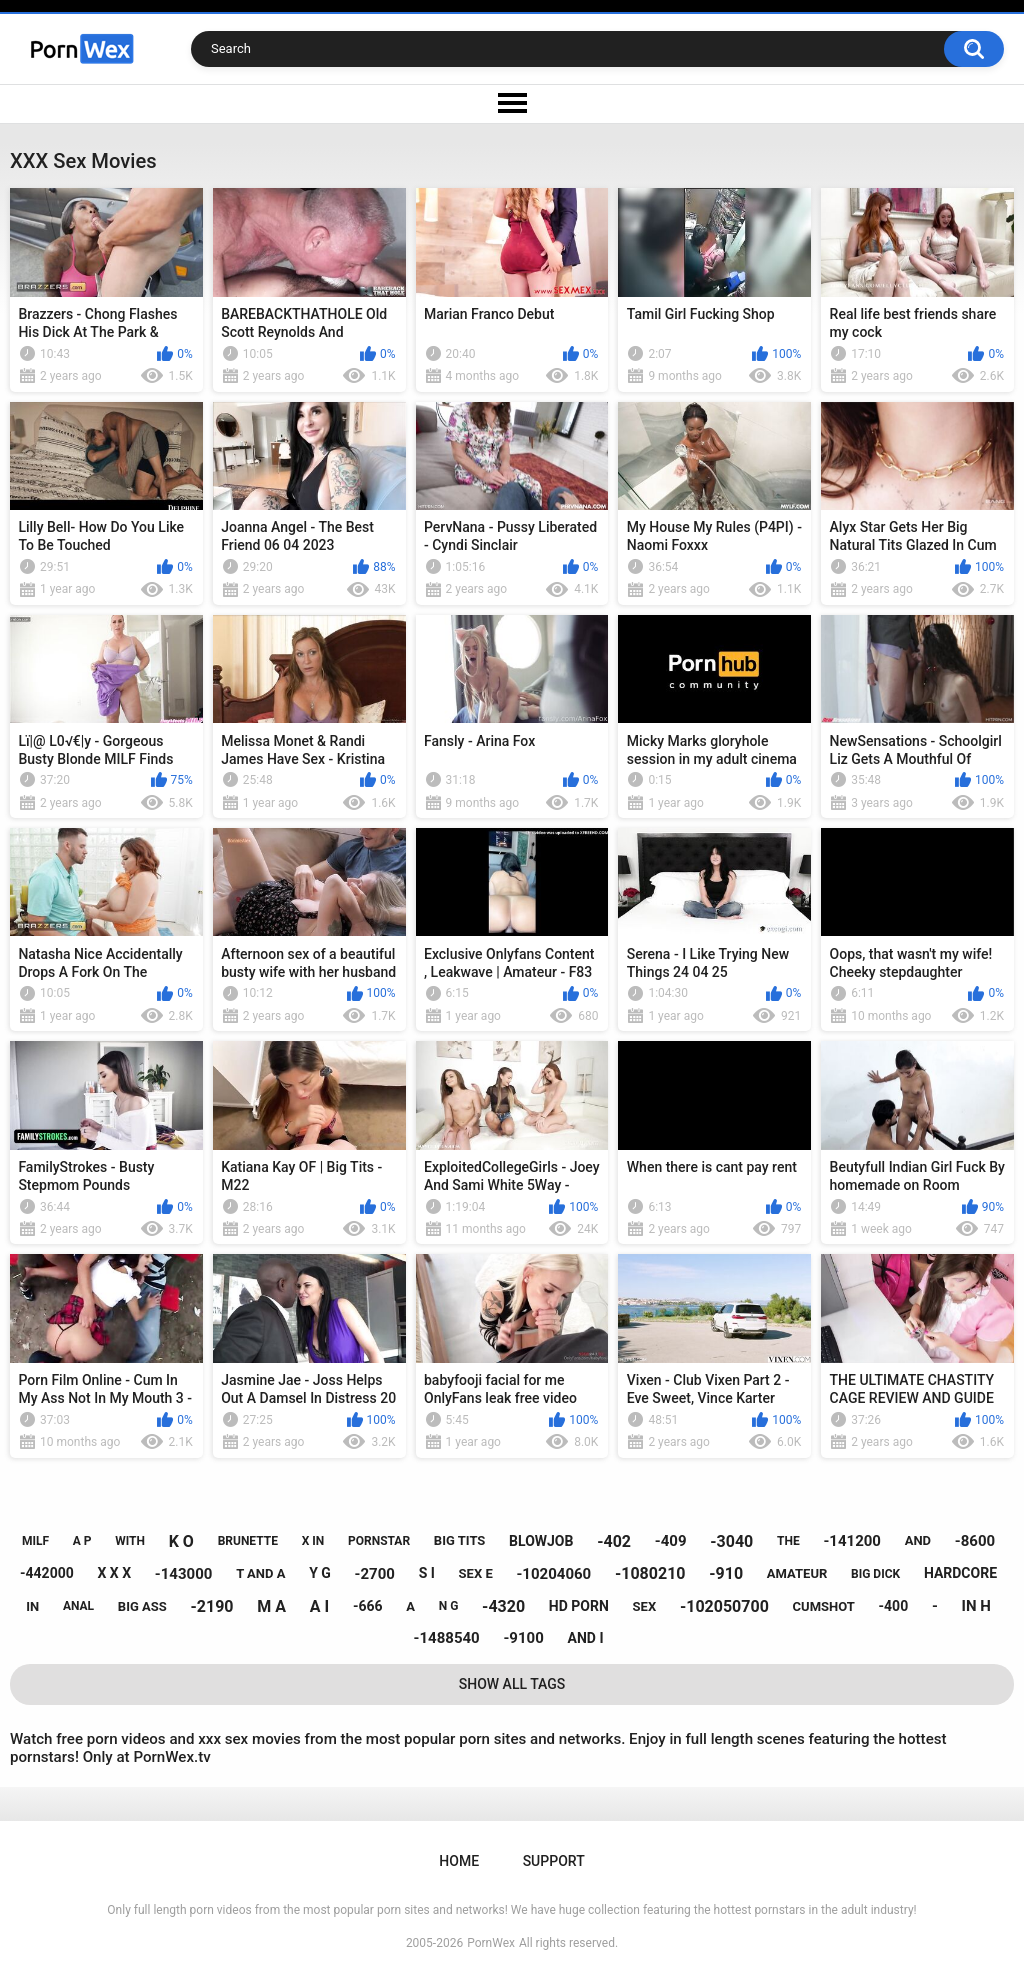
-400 (894, 1606)
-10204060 (553, 1574)
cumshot (824, 1606)
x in (313, 1541)
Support (554, 1861)
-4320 (503, 1606)
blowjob (541, 1541)
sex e (476, 1573)
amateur (797, 1573)
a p (82, 1541)
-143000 (184, 1574)
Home (459, 1861)
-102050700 (724, 1606)
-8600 (975, 1541)
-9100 (523, 1638)
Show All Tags (512, 1684)
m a (271, 1606)
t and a (260, 1573)
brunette (248, 1541)
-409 (671, 1541)
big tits (459, 1540)
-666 (368, 1606)
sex (645, 1606)
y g (320, 1573)
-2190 (212, 1606)
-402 (614, 1541)
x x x (114, 1573)
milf (35, 1541)
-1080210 (650, 1573)
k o (181, 1541)
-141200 (852, 1541)
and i (586, 1638)
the (788, 1541)
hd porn (579, 1606)
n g (449, 1606)
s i (427, 1573)
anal (78, 1606)
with (130, 1541)
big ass (142, 1606)
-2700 (375, 1574)
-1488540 (447, 1638)
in (32, 1606)
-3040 (731, 1541)
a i (319, 1606)
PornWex (491, 1943)
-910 (726, 1573)
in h (976, 1606)
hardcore (960, 1573)
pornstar (379, 1541)
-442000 (47, 1573)
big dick (875, 1574)
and (918, 1540)
